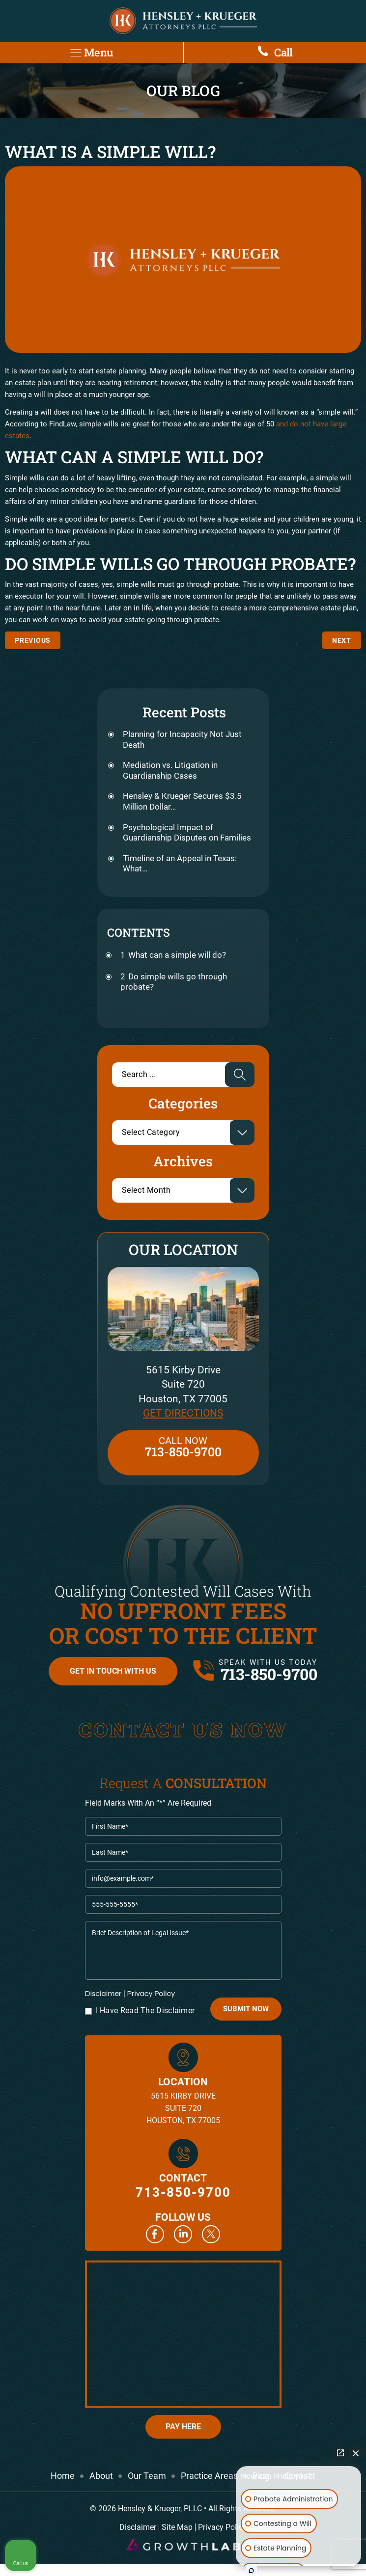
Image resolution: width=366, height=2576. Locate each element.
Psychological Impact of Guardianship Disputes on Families (187, 832)
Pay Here (183, 2426)
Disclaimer (103, 1994)
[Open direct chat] (340, 2453)
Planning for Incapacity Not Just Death (182, 739)
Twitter (211, 2234)
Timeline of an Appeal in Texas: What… (180, 863)
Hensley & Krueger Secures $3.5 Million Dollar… (182, 801)
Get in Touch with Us (113, 1671)
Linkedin (183, 2234)
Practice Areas (209, 2476)
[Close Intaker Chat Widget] (356, 2453)
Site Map (177, 2527)
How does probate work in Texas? (341, 640)
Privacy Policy (151, 1993)
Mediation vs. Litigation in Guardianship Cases (170, 770)
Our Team (147, 2476)
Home (63, 2476)
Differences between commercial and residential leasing (33, 640)
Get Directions (183, 1413)
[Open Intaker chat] (251, 2570)
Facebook (155, 2234)
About (101, 2476)
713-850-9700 (269, 1674)
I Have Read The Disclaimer (145, 2011)
